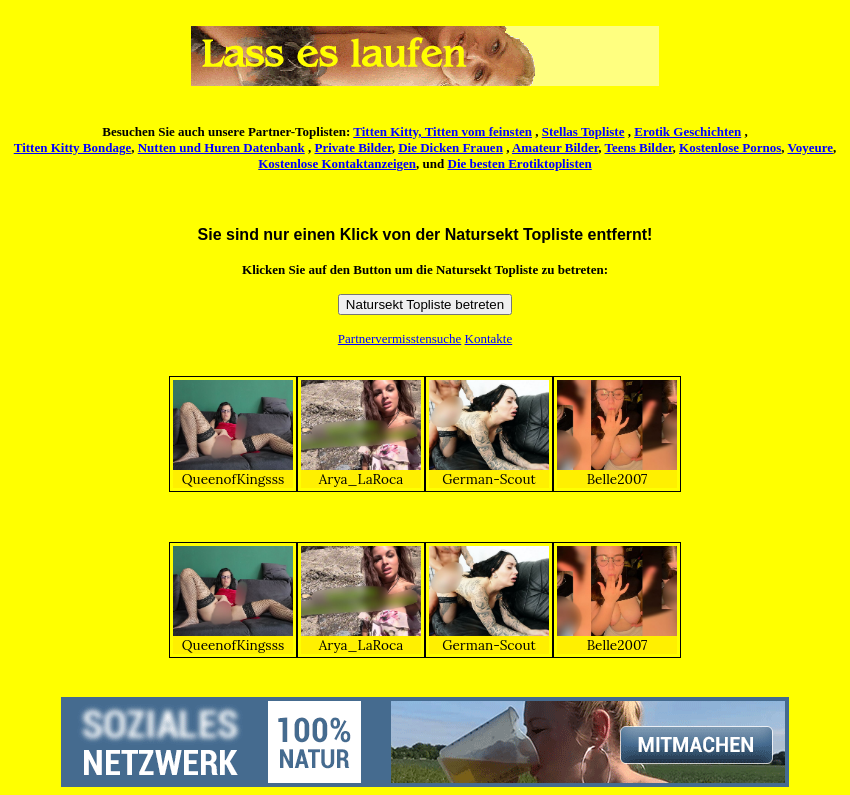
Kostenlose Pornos (730, 147)
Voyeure (811, 147)
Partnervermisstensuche (399, 338)
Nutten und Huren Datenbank (221, 147)
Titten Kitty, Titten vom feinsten (442, 131)
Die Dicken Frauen (450, 147)
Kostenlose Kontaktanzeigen (337, 163)
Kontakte (489, 338)
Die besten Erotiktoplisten (520, 163)
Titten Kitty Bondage (73, 147)
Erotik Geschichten (687, 131)
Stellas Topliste (583, 131)
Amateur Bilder (555, 147)
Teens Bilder (639, 147)
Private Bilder (353, 147)
